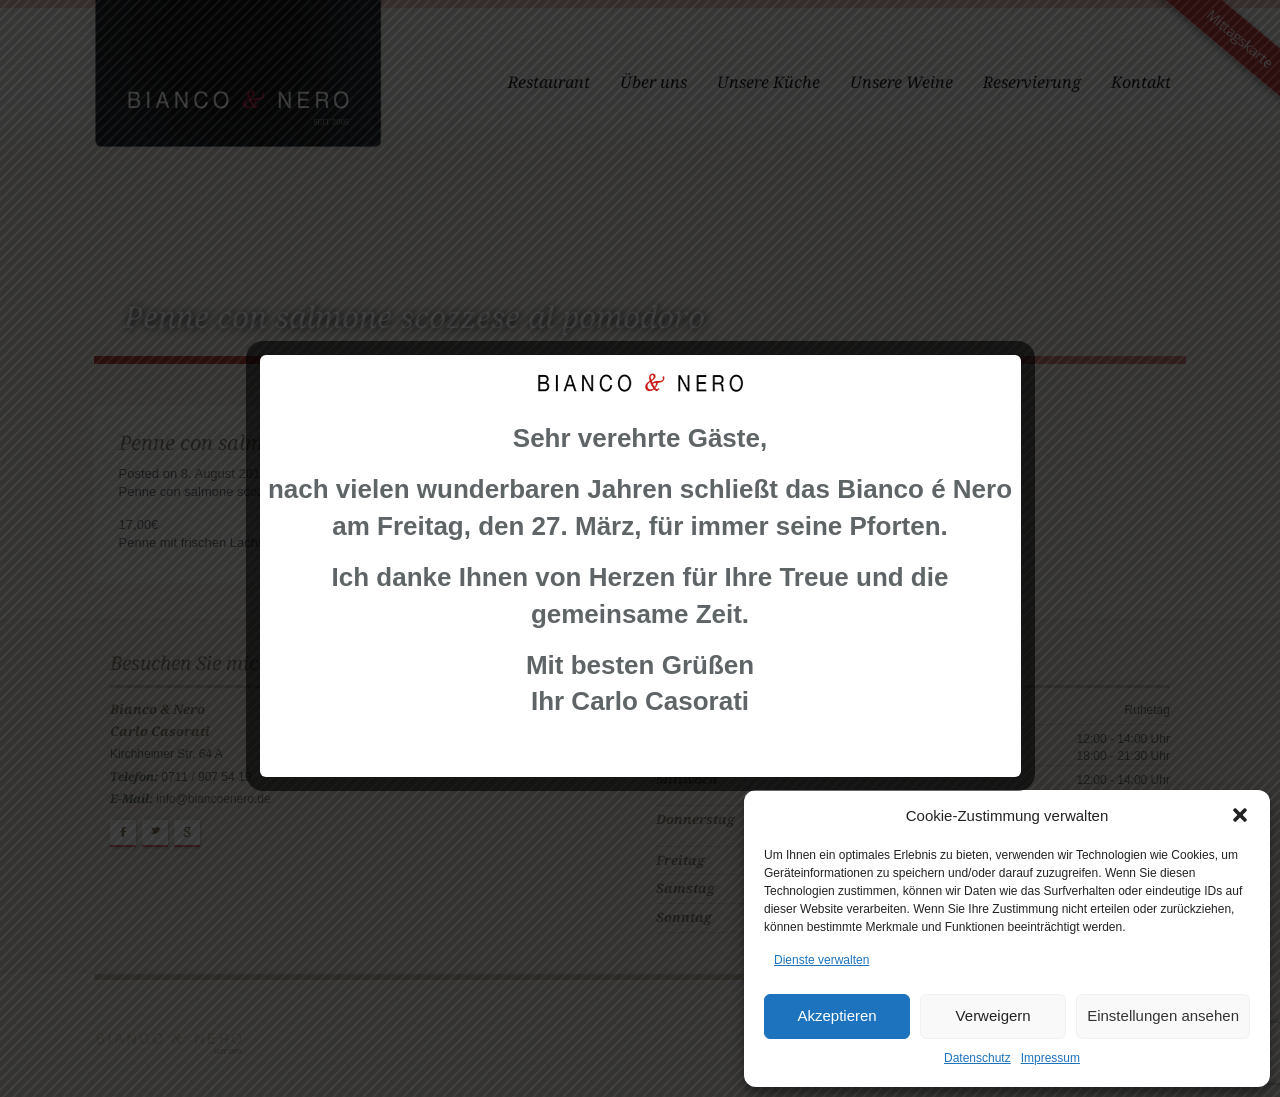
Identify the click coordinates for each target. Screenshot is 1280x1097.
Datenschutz (977, 1058)
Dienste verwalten (821, 960)
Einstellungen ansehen (1163, 1015)
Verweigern (993, 1015)
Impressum (1050, 1058)
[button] (1240, 815)
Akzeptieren (836, 1015)
